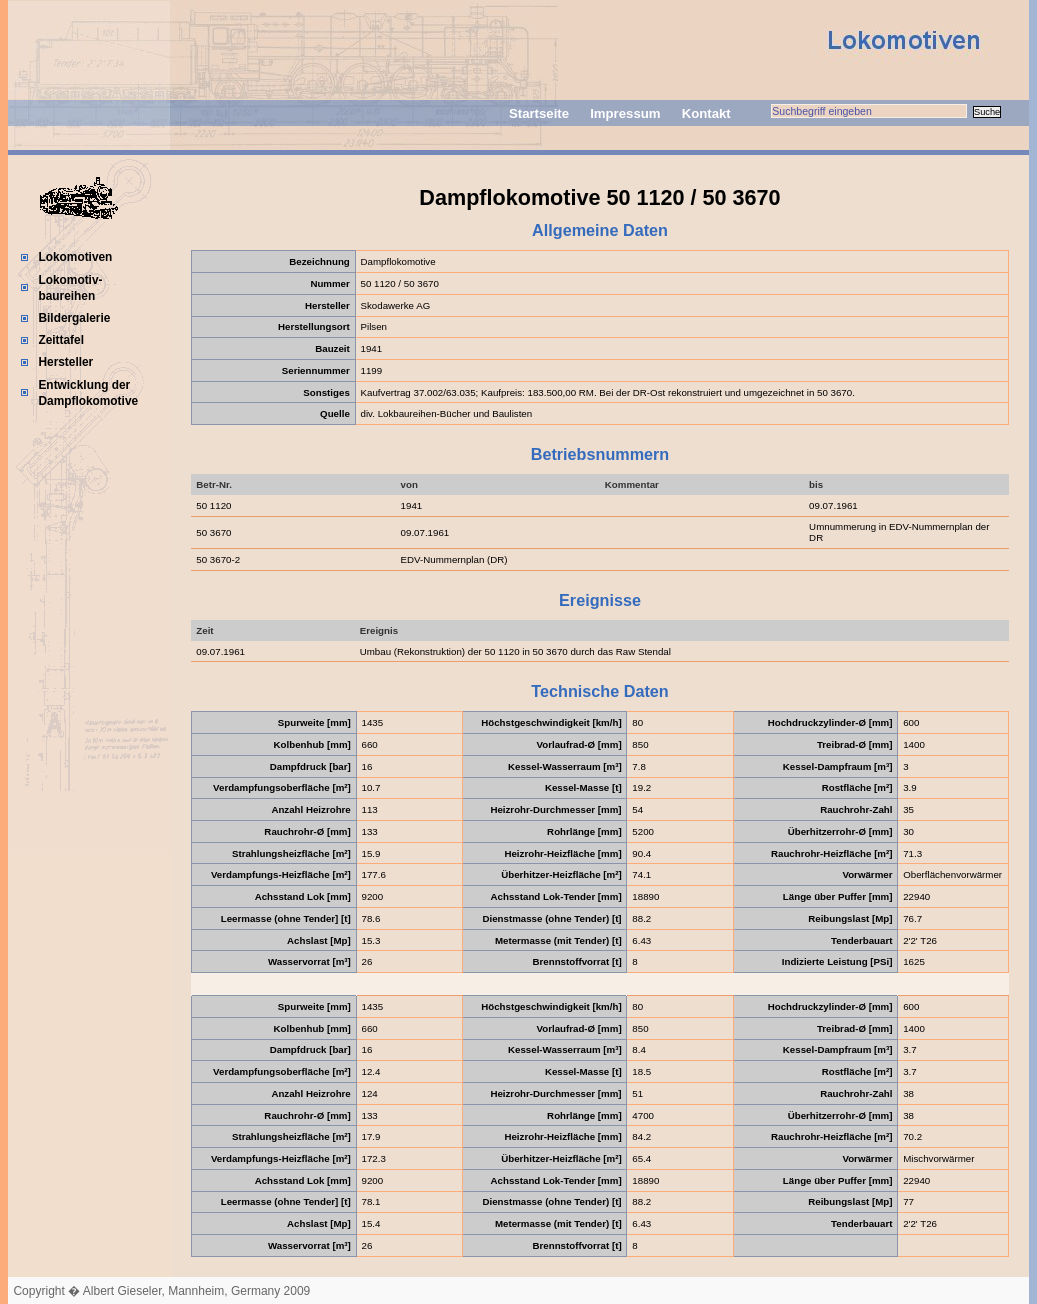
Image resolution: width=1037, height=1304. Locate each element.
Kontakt (706, 113)
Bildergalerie (74, 318)
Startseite (539, 113)
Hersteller (65, 362)
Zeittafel (61, 340)
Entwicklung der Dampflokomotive (88, 393)
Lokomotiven (75, 257)
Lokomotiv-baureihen (70, 288)
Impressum (625, 113)
